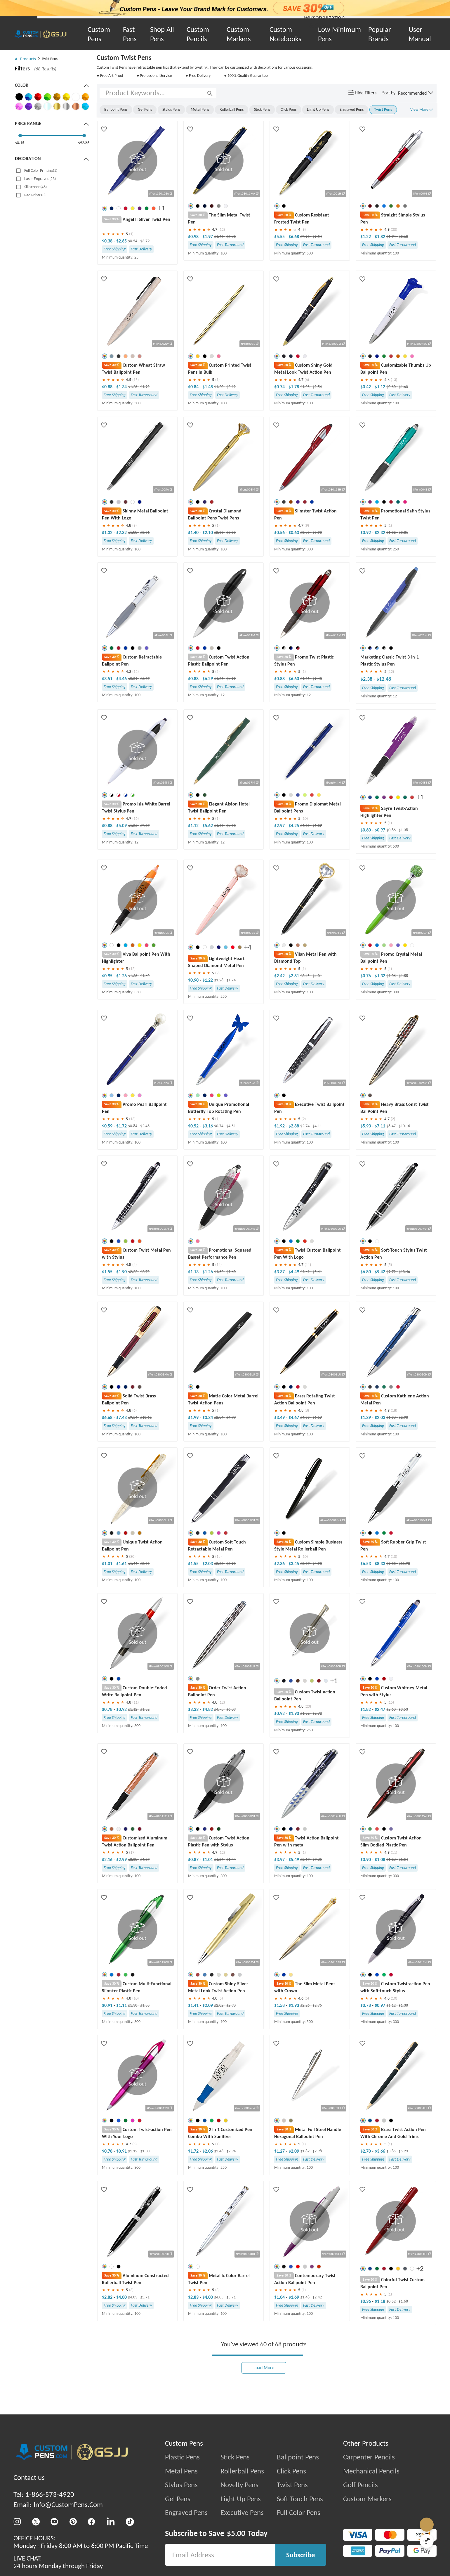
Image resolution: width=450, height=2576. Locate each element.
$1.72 (121, 1126)
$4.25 (294, 826)
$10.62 (146, 1418)
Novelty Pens (239, 2486)
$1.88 (133, 532)
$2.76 (317, 2006)
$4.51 (231, 1125)
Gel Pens (177, 2500)
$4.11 (317, 1125)
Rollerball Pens (242, 2472)
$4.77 (231, 1418)
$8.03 (231, 826)
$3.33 (194, 1710)
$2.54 (317, 386)
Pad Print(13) (35, 195)
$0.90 (317, 532)
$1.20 (219, 386)
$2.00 (219, 532)
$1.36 (133, 975)
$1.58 (145, 2006)
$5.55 (280, 236)
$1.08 (391, 975)
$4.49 (294, 1272)
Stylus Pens (181, 2486)
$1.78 (294, 386)
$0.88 (108, 386)
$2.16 (108, 1860)
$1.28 (219, 979)
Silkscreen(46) (35, 186)
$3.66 (380, 2152)
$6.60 (294, 678)
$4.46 (121, 678)
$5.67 (305, 1860)
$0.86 (391, 829)
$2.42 (280, 976)
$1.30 (133, 2006)
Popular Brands (379, 34)
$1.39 (366, 1418)
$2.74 (305, 1125)
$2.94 (231, 2152)
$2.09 (207, 2006)
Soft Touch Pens (300, 2500)
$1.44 (133, 1564)
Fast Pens (130, 34)
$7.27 (145, 826)
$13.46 (404, 1271)
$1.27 (280, 2152)
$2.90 (403, 1418)
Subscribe (300, 2556)
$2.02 (219, 2006)
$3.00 (231, 532)
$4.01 (317, 975)
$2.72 (145, 1271)
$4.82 (207, 1710)
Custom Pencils (198, 34)
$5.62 (207, 826)
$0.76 (366, 976)
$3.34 (207, 1418)
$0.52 (194, 1126)
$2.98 (231, 2006)
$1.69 (294, 2298)
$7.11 (380, 1126)
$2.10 (207, 532)
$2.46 (145, 1125)
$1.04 (280, 2298)
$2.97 (280, 826)
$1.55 (108, 1272)
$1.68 (403, 2302)
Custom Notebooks (285, 34)
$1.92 (145, 386)
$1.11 (121, 2006)
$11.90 (404, 1564)
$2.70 (366, 2152)
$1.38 (403, 829)
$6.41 (317, 1271)
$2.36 (280, 1564)
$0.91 (108, 2006)
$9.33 (391, 1564)
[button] (416, 93)
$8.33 (380, 1564)
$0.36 (366, 2302)
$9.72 (391, 1271)
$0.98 (194, 236)
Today (257, 2534)
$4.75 (219, 1710)
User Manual (420, 34)
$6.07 (317, 826)
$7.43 (121, 1418)
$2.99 (121, 1860)
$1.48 (207, 386)
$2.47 (380, 1710)
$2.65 (121, 240)
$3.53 (403, 1710)
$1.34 (121, 386)
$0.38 (108, 240)
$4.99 (305, 1418)
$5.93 (366, 1126)
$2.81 (294, 976)
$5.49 (294, 1860)
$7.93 (305, 236)
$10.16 (404, 1125)
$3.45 (305, 975)
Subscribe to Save (194, 2534)
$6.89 (231, 1710)
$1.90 (121, 1272)
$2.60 (403, 236)
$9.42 (380, 1272)
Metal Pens (181, 2472)
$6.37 (145, 678)
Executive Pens (242, 2514)
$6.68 (294, 236)
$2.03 (380, 1418)
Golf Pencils (360, 2486)
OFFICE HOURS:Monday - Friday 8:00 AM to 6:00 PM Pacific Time (80, 2543)
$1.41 (194, 2006)
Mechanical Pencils (371, 2472)
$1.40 (219, 236)
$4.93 (317, 1564)
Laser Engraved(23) (40, 178)
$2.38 (366, 679)
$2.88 (294, 1126)
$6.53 (366, 1564)
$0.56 (280, 532)
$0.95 (108, 976)
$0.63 (294, 532)
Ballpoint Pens (298, 2458)
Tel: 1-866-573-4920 (43, 2496)
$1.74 (391, 236)
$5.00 (236, 2534)
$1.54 (403, 1860)
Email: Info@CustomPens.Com (58, 2506)
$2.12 (231, 386)
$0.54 (133, 240)
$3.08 (133, 1860)
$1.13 (194, 1272)
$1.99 (194, 1418)
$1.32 (108, 532)
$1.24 (219, 1860)
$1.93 (294, 2006)
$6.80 (366, 1272)
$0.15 (19, 142)
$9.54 (317, 236)
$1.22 (366, 236)
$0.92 (366, 532)
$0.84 (194, 386)
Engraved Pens (186, 2514)
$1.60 (403, 386)
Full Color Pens (298, 2514)
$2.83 (194, 2298)
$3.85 (391, 2152)
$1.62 (219, 1271)
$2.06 (207, 2152)
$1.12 (380, 386)
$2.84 (219, 1418)
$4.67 (294, 1418)
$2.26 (305, 2006)
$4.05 (219, 2298)
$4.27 (145, 1860)
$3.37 (280, 1272)
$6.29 (207, 678)
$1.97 (207, 236)
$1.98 (391, 1418)
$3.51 (108, 678)
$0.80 (305, 532)
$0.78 (108, 1710)
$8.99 (231, 678)
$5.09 (121, 826)
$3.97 (280, 1860)
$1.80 (145, 975)
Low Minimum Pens (339, 34)
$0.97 (380, 830)
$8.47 (391, 1125)
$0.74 (280, 386)
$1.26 (133, 386)
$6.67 (317, 1418)
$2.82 (231, 236)
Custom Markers (239, 34)
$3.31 (145, 532)
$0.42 (366, 386)
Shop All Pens (162, 34)
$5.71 (145, 2298)
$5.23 (403, 2152)
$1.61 (121, 1564)
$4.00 (121, 2298)
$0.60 (391, 386)
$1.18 (380, 2302)
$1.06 (305, 386)
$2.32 (121, 532)
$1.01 (108, 1564)
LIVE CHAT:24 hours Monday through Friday (58, 2563)
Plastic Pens (182, 2458)
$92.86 (83, 142)
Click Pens (291, 2472)
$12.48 (383, 679)
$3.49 (280, 1418)
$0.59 (108, 1126)
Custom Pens (99, 34)
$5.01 (133, 678)
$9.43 (317, 678)
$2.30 (145, 1564)
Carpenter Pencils (369, 2458)
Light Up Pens (240, 2500)
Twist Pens (292, 2486)
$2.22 (133, 1271)
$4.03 (133, 2298)
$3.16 (207, 1126)
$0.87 (194, 1860)
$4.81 (305, 1271)
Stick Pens (235, 2458)
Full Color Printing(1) (40, 170)
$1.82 (380, 236)
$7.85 (317, 1860)
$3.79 (145, 240)
